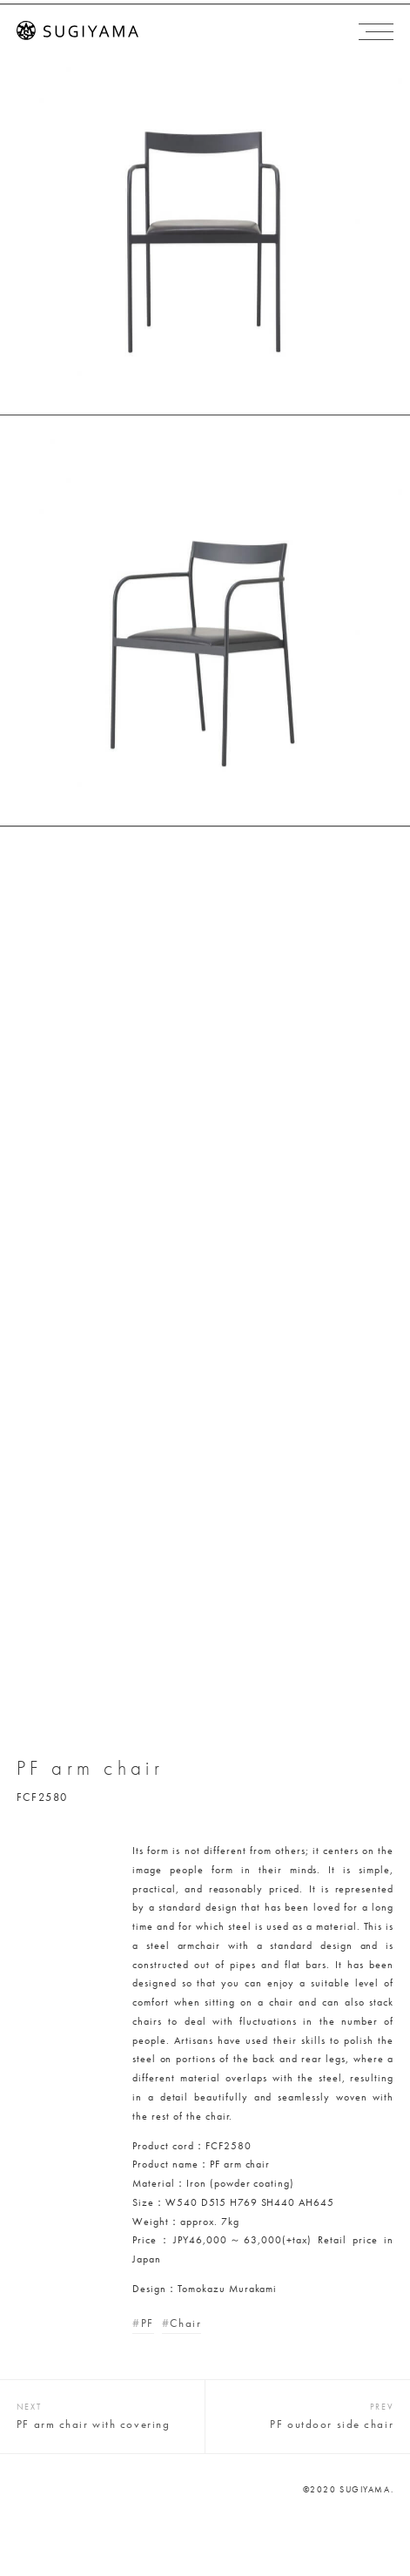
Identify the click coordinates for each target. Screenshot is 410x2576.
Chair (185, 2323)
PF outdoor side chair (331, 2424)
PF (147, 2323)
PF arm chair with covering (94, 2424)
